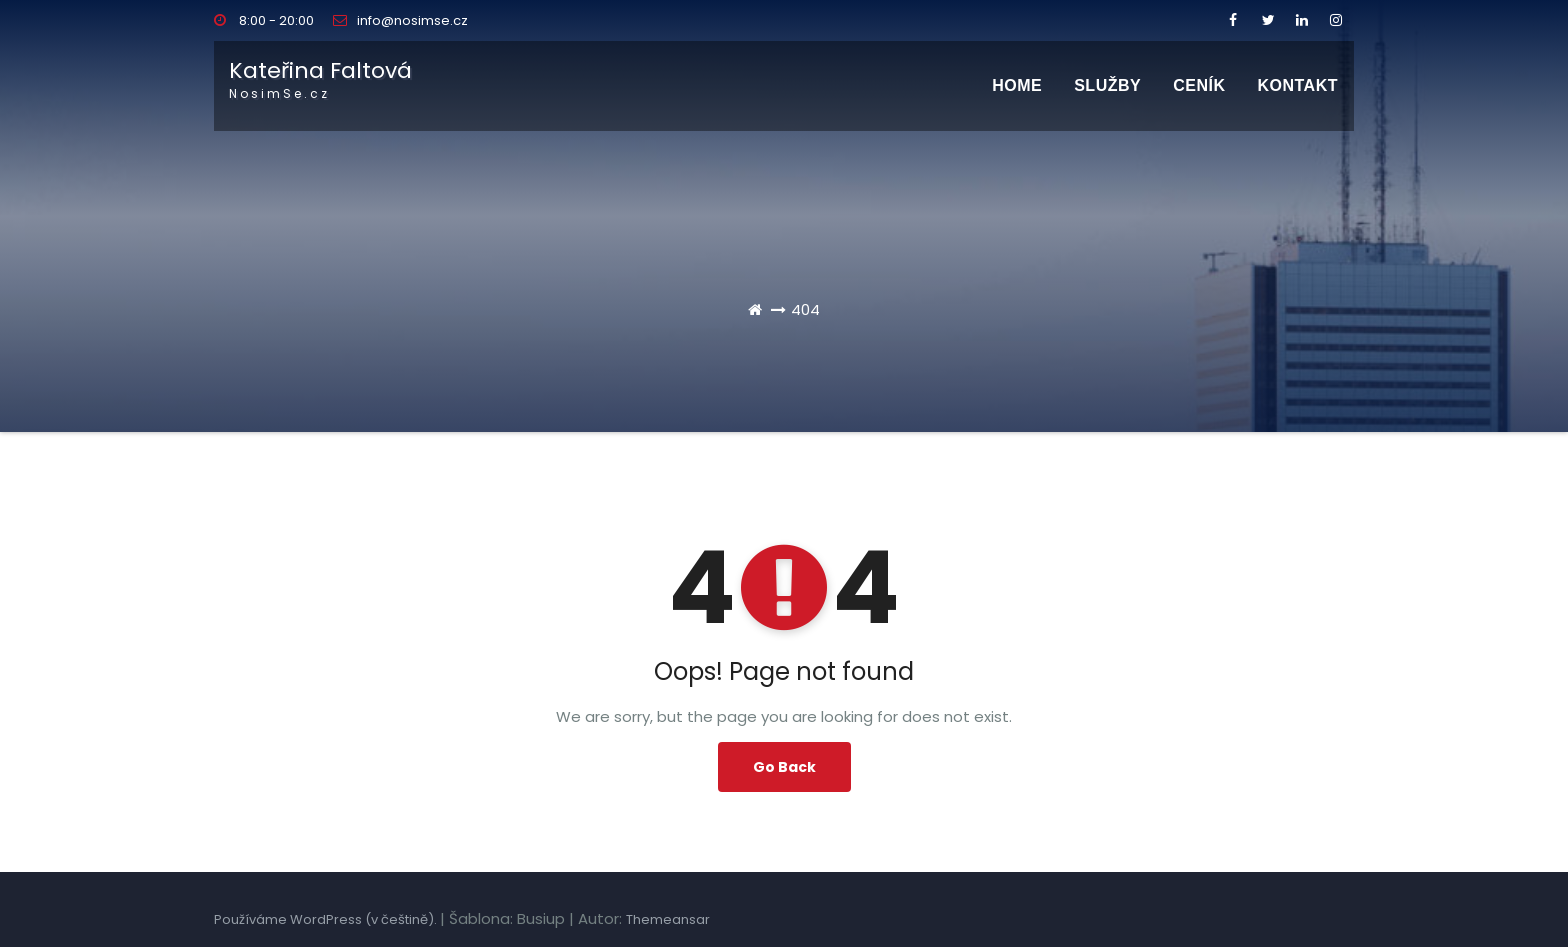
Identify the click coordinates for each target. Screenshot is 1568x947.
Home (1017, 85)
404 (805, 309)
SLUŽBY (1107, 85)
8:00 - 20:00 (264, 20)
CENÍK (1199, 85)
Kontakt (1297, 85)
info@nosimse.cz (400, 20)
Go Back (784, 767)
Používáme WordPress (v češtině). (327, 919)
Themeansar (668, 919)
